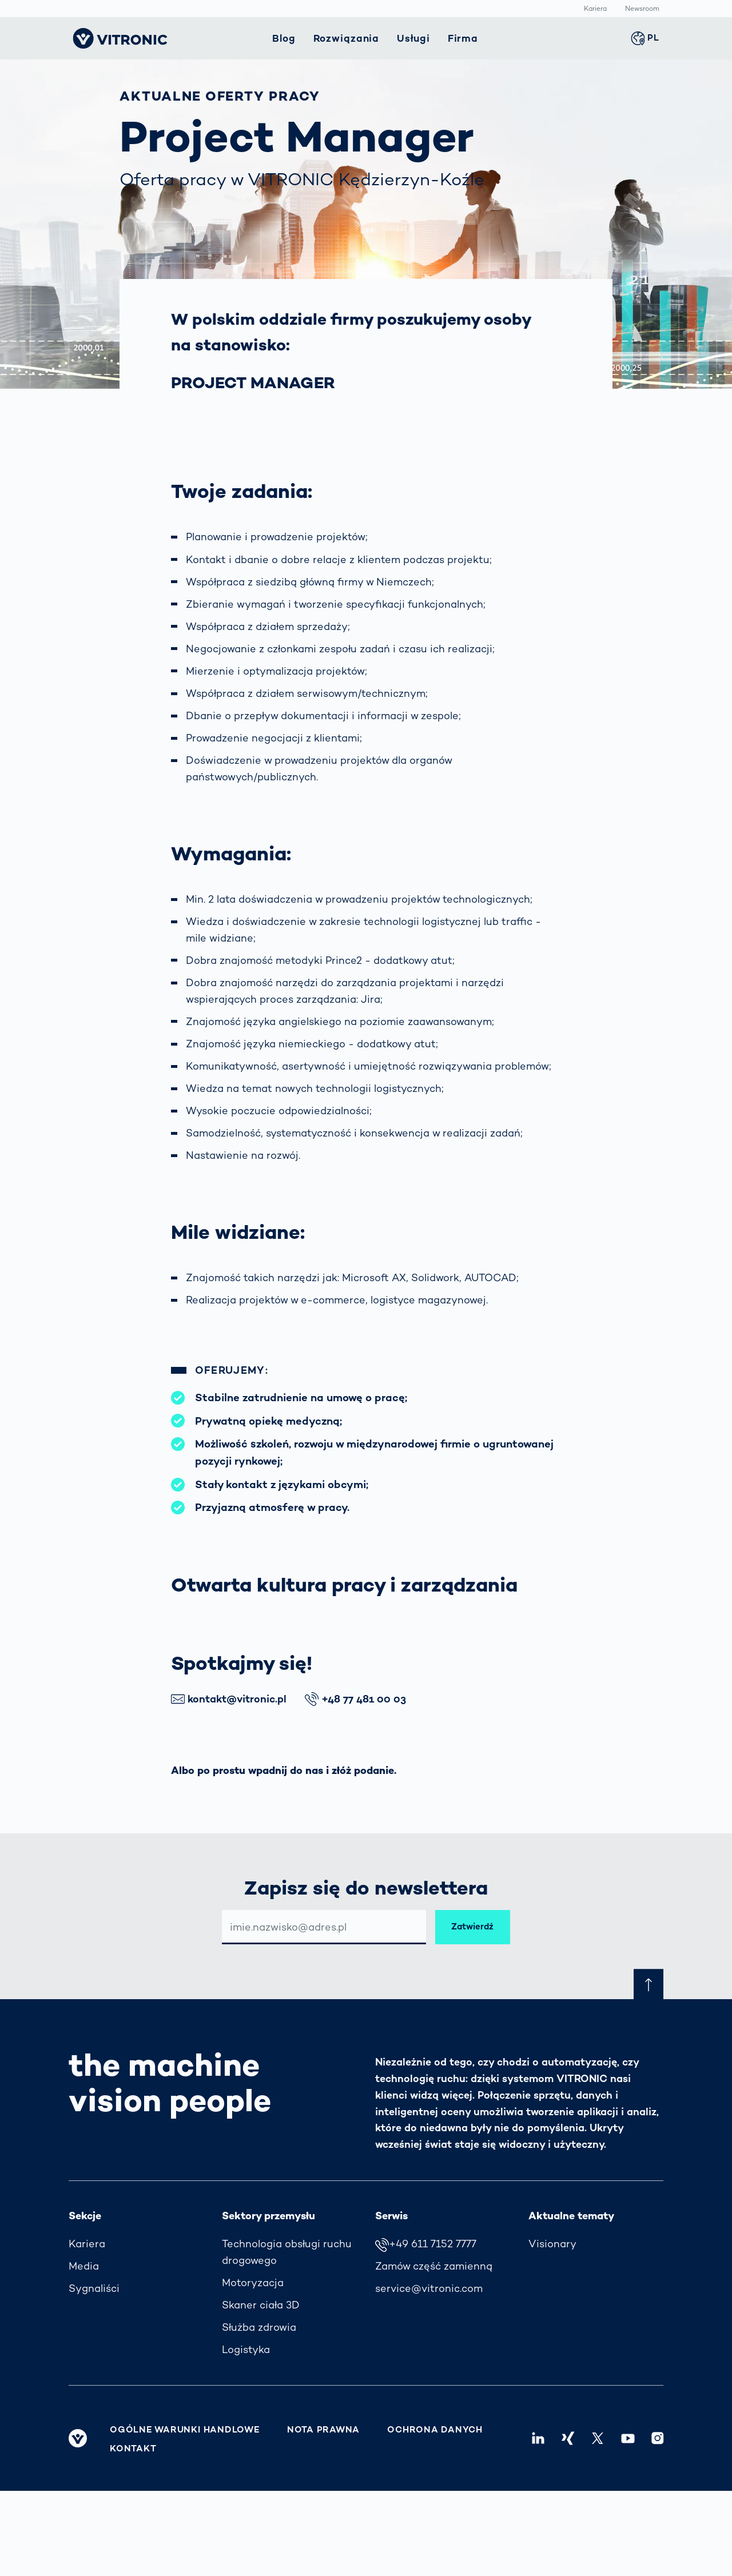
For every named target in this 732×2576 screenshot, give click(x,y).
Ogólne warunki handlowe (185, 2429)
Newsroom (642, 9)
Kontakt (133, 2448)
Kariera (595, 9)
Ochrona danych (435, 2429)
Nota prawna (323, 2429)
